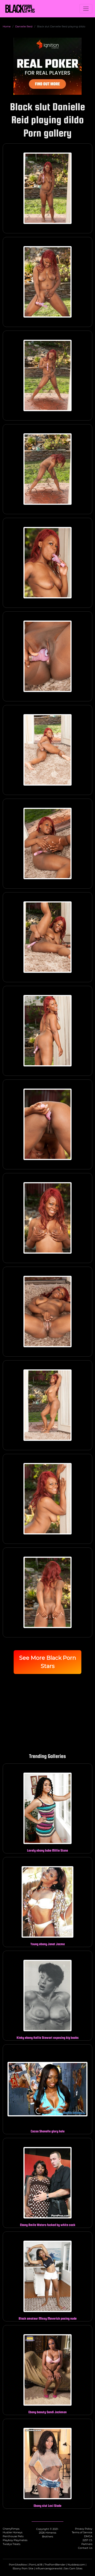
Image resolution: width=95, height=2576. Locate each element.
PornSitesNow (18, 2564)
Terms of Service (82, 2532)
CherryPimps (11, 2528)
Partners (86, 2544)
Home (7, 26)
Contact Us (85, 2548)
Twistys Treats (11, 2544)
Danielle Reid (23, 26)
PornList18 (35, 2564)
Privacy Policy (83, 2528)
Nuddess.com (76, 2564)
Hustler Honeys (12, 2532)
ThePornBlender (54, 2564)
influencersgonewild (48, 2568)
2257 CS (87, 2540)
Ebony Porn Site (23, 2568)
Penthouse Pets (13, 2536)
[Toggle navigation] (86, 8)
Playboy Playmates (15, 2540)
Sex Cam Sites (73, 2568)
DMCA (88, 2536)
